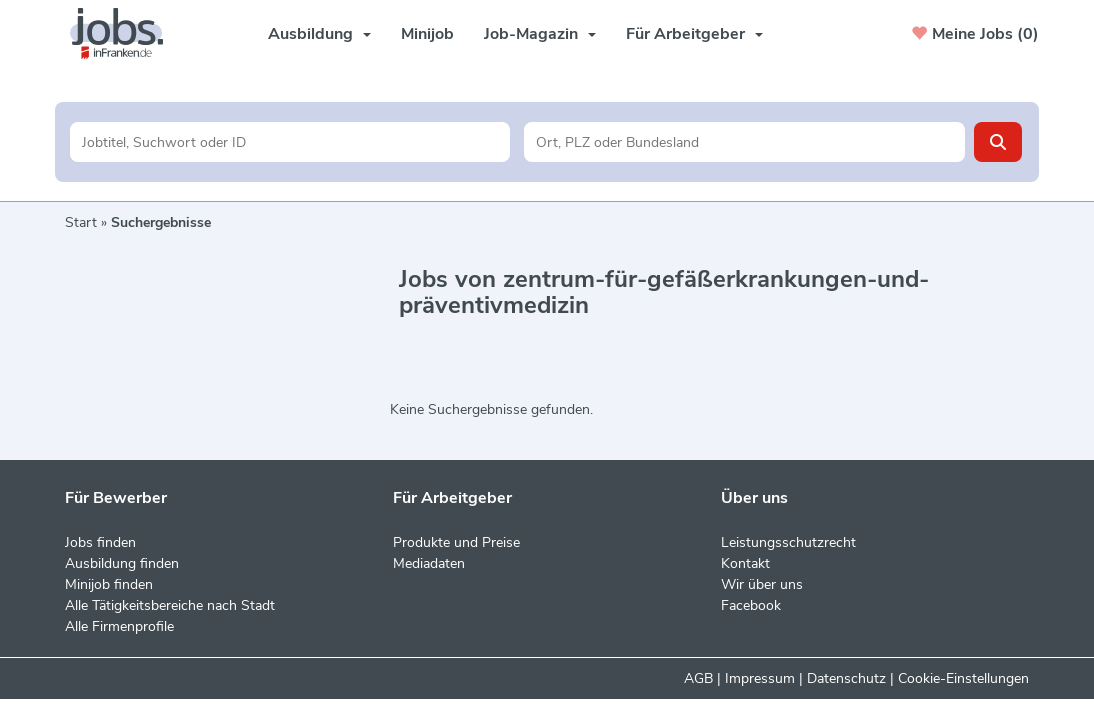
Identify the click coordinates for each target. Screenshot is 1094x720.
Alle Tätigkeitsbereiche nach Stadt (170, 605)
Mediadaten (429, 563)
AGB (698, 678)
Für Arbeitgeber (694, 34)
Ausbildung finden (122, 563)
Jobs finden (100, 542)
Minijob (427, 34)
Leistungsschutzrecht (788, 542)
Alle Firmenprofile (119, 626)
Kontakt (745, 563)
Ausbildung (319, 34)
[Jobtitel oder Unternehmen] (290, 142)
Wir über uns (762, 584)
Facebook (751, 605)
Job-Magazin (540, 34)
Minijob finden (109, 584)
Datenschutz (846, 678)
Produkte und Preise (456, 542)
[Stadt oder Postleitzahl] (744, 142)
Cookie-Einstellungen (963, 678)
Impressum (760, 678)
